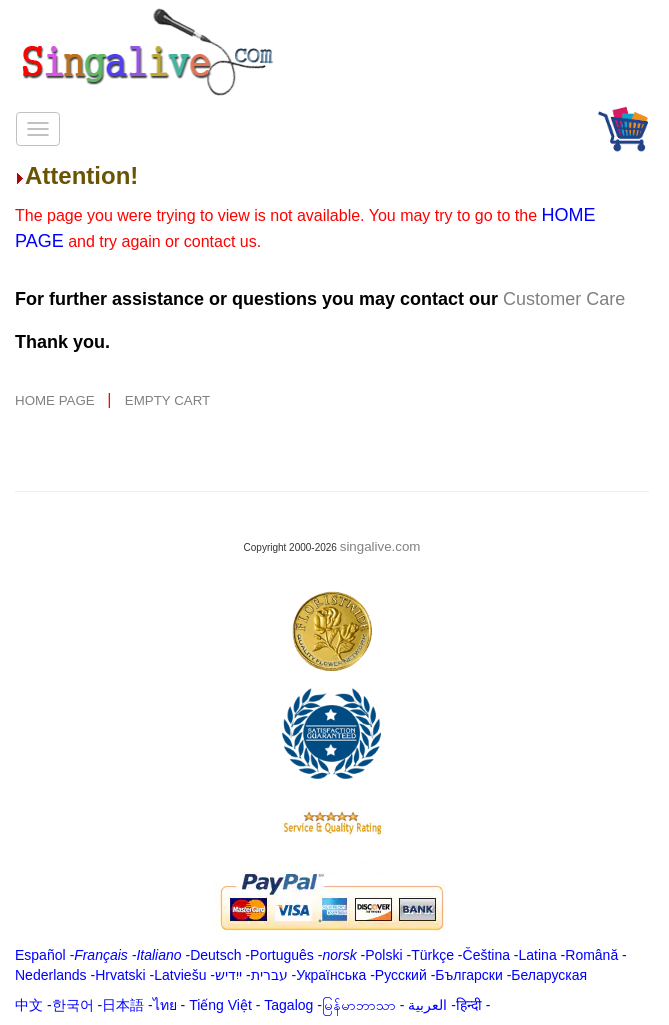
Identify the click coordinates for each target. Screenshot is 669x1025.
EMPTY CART (167, 400)
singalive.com (380, 546)
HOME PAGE (56, 400)
